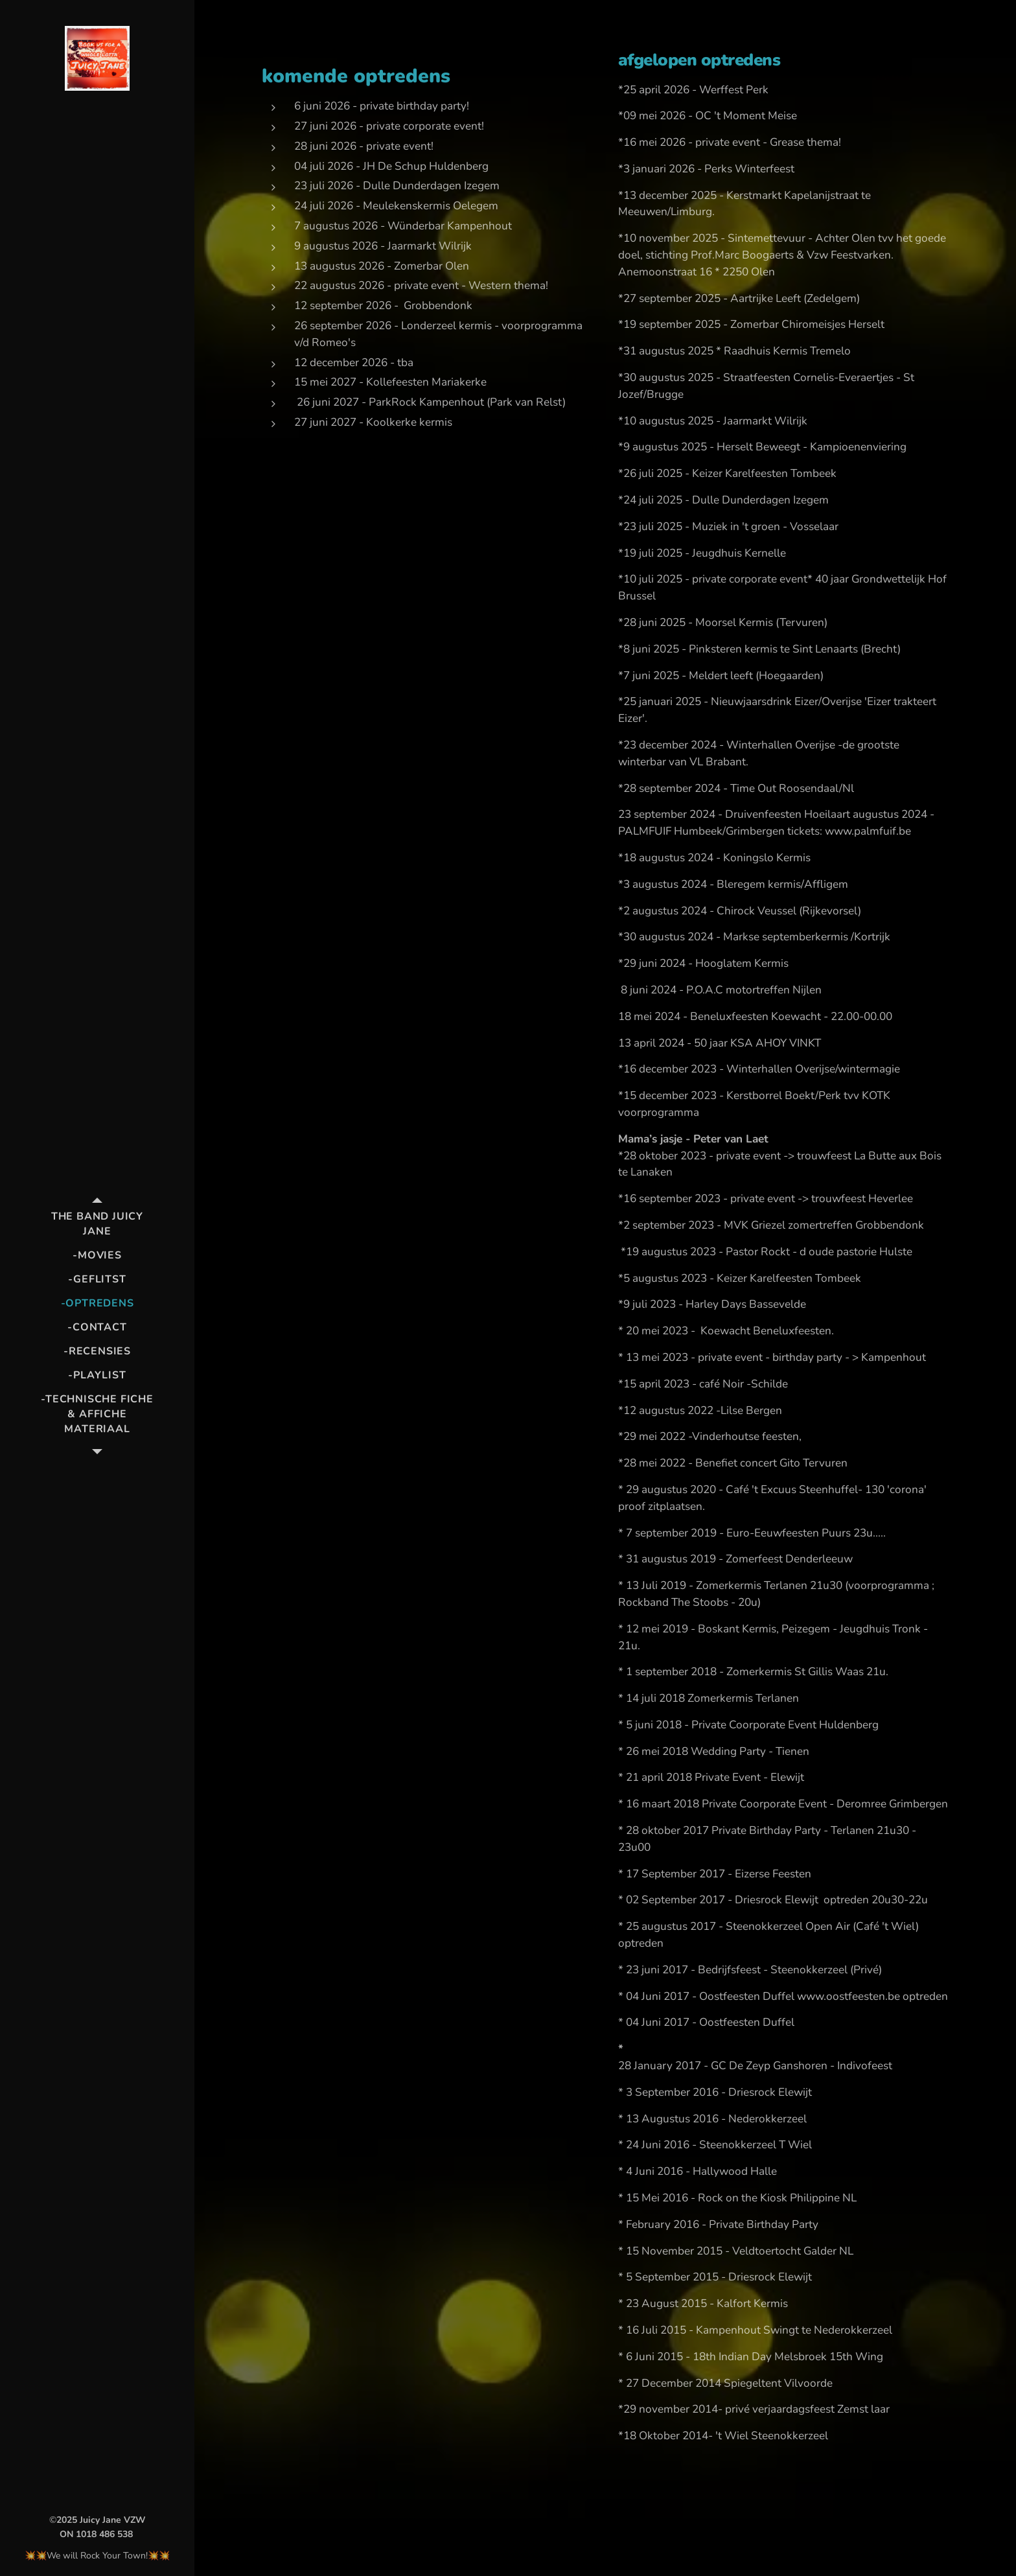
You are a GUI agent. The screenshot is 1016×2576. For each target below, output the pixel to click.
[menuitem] (97, 1224)
